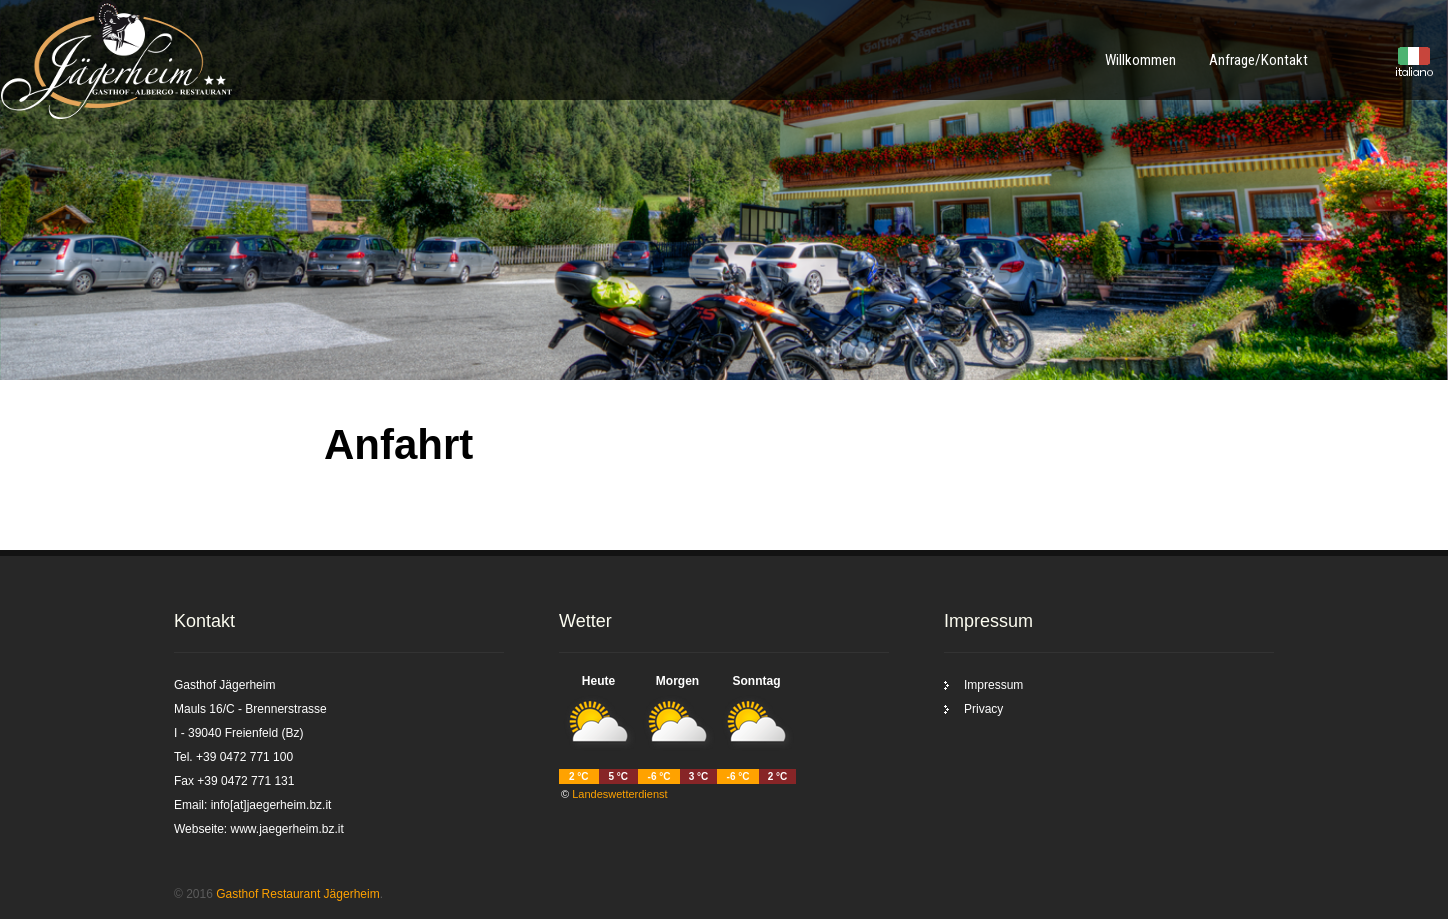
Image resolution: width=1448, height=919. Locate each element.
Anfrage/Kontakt (1258, 60)
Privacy (983, 709)
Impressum (993, 685)
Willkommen (1140, 60)
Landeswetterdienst (619, 794)
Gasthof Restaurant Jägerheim (297, 894)
